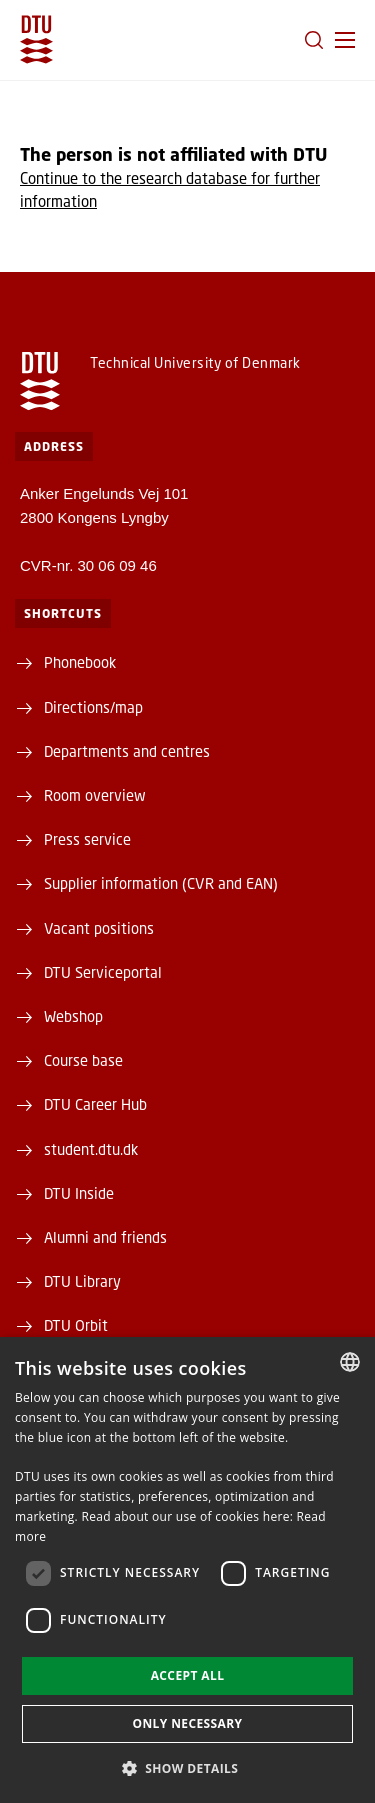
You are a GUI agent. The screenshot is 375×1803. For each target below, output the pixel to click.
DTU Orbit (76, 1325)
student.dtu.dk (91, 1149)
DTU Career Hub (95, 1104)
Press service (87, 839)
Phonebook (80, 662)
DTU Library (82, 1281)
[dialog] (187, 1570)
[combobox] (350, 1362)
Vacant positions (99, 928)
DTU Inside (79, 1193)
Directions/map (93, 707)
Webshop (73, 1016)
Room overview (95, 795)
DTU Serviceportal (103, 972)
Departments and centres (127, 751)
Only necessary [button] (187, 1723)
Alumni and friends (105, 1237)
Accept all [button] (188, 1675)
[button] (345, 40)
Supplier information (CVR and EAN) (161, 883)
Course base (83, 1060)
